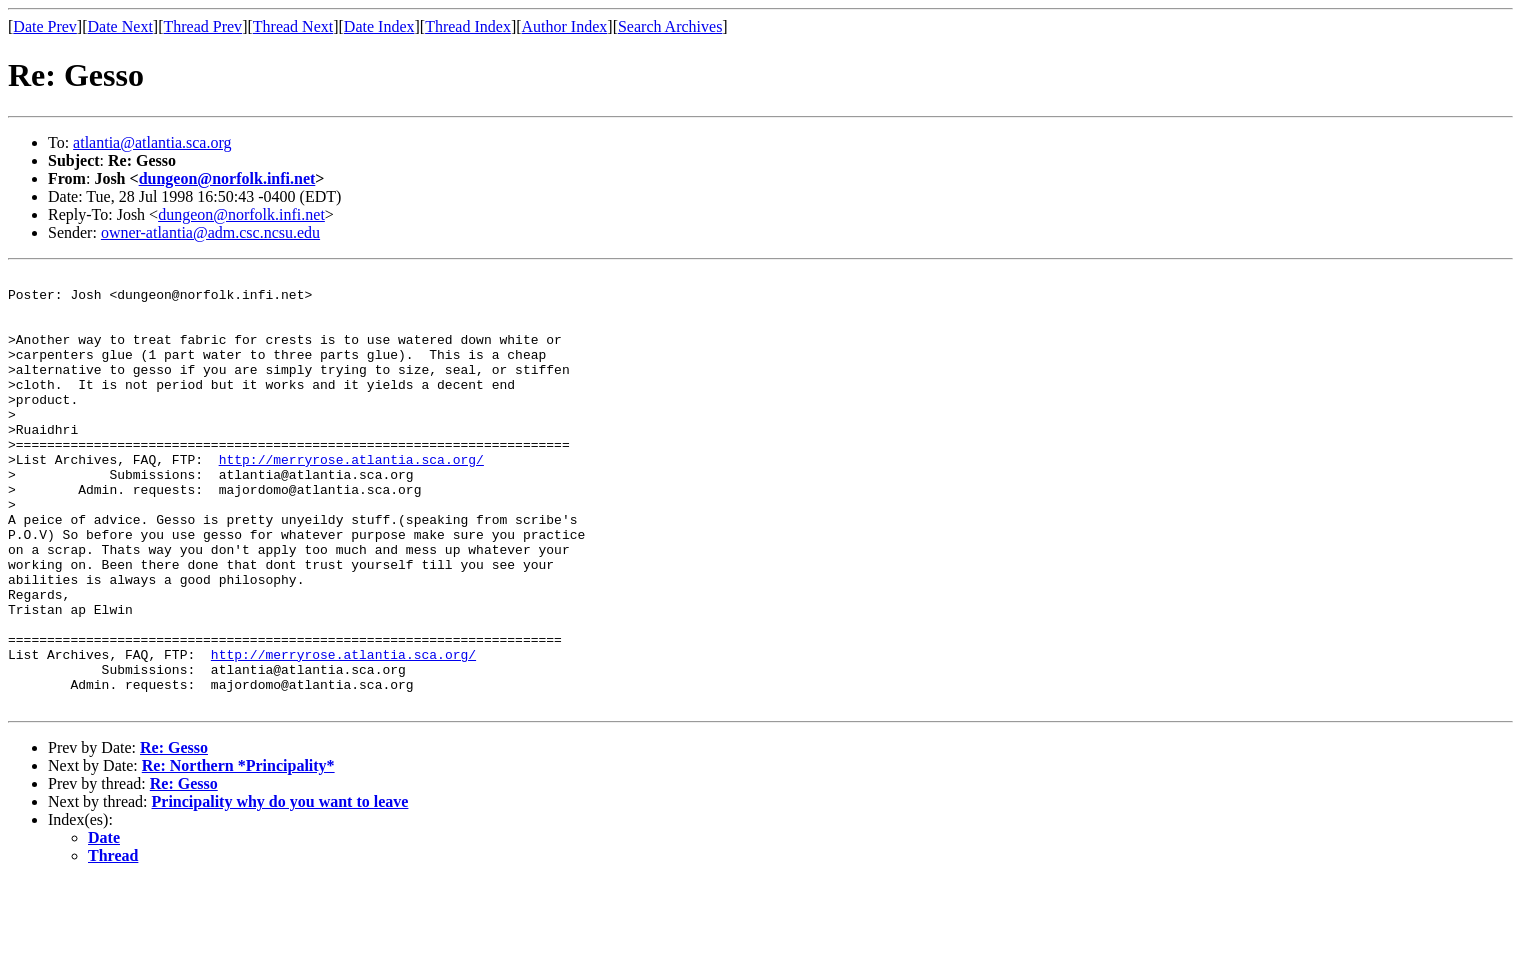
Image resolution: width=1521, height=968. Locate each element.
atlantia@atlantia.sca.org (152, 142)
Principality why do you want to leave (280, 888)
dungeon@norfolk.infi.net (227, 178)
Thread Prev (202, 26)
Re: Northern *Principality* (238, 852)
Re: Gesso (174, 834)
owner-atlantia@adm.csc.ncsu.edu (210, 232)
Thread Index (468, 26)
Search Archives (670, 26)
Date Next (120, 26)
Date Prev (45, 26)
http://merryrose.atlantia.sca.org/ (351, 498)
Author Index (565, 26)
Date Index (379, 26)
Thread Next (293, 26)
